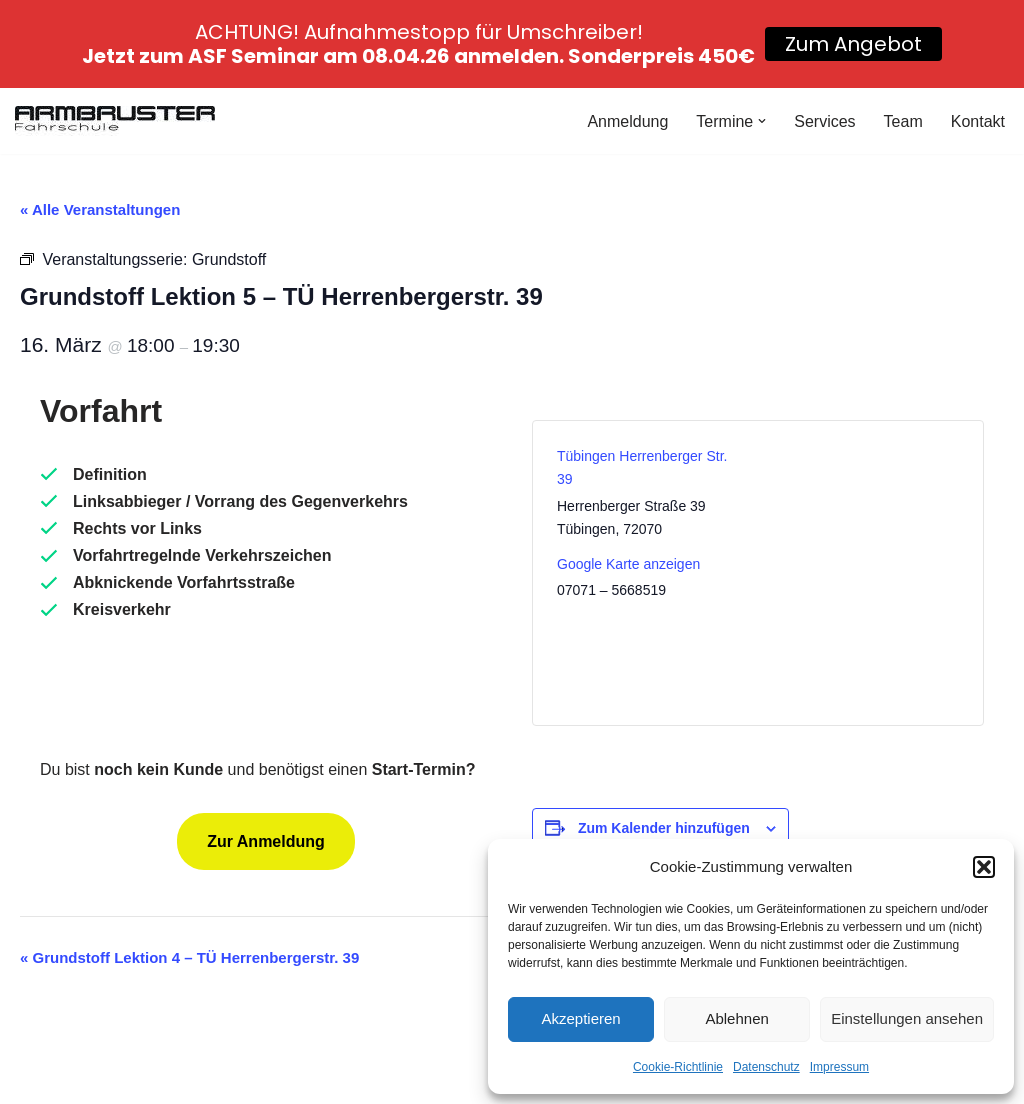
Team (903, 121)
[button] (984, 867)
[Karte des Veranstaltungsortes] (860, 573)
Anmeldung (627, 121)
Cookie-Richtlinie (678, 1067)
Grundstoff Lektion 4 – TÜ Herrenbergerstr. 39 (189, 957)
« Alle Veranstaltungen (100, 209)
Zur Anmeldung (266, 841)
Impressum (839, 1067)
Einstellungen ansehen (907, 1018)
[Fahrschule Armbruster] (115, 121)
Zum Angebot (853, 44)
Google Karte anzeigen (628, 564)
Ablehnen (736, 1018)
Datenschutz (766, 1067)
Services (824, 121)
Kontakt (978, 121)
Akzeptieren (580, 1018)
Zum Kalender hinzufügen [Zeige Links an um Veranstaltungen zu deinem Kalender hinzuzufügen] (664, 828)
